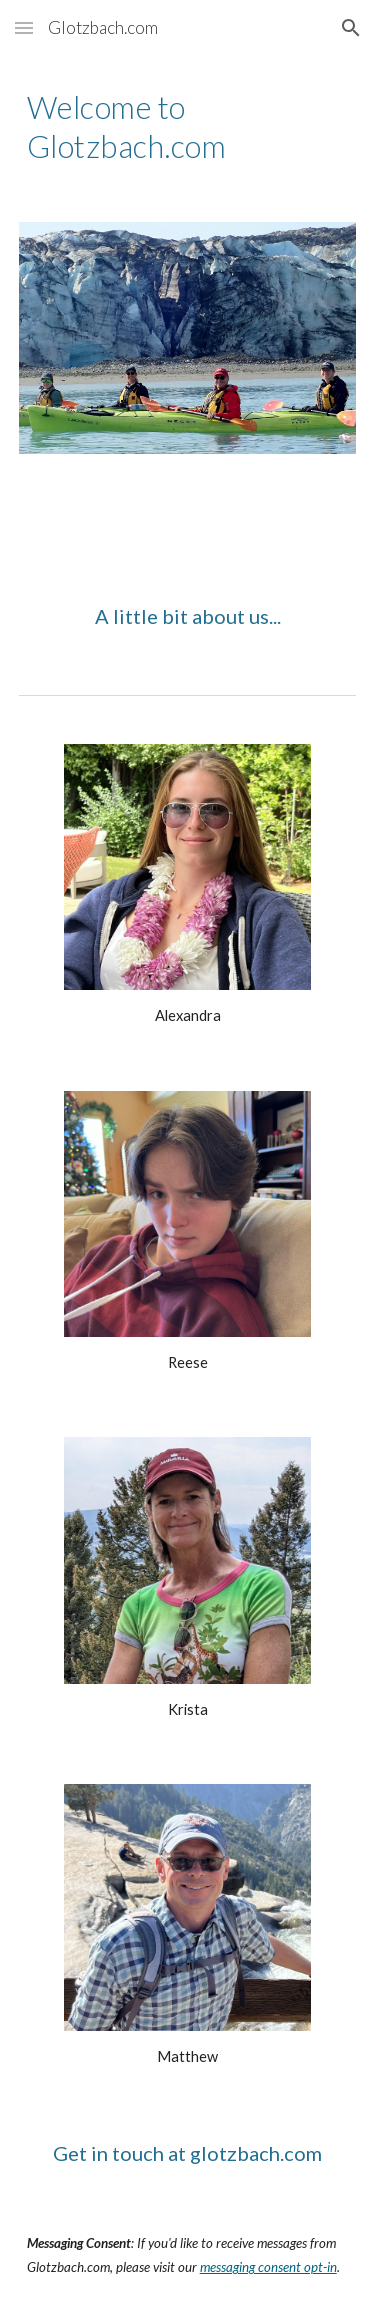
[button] (24, 27)
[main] (188, 127)
